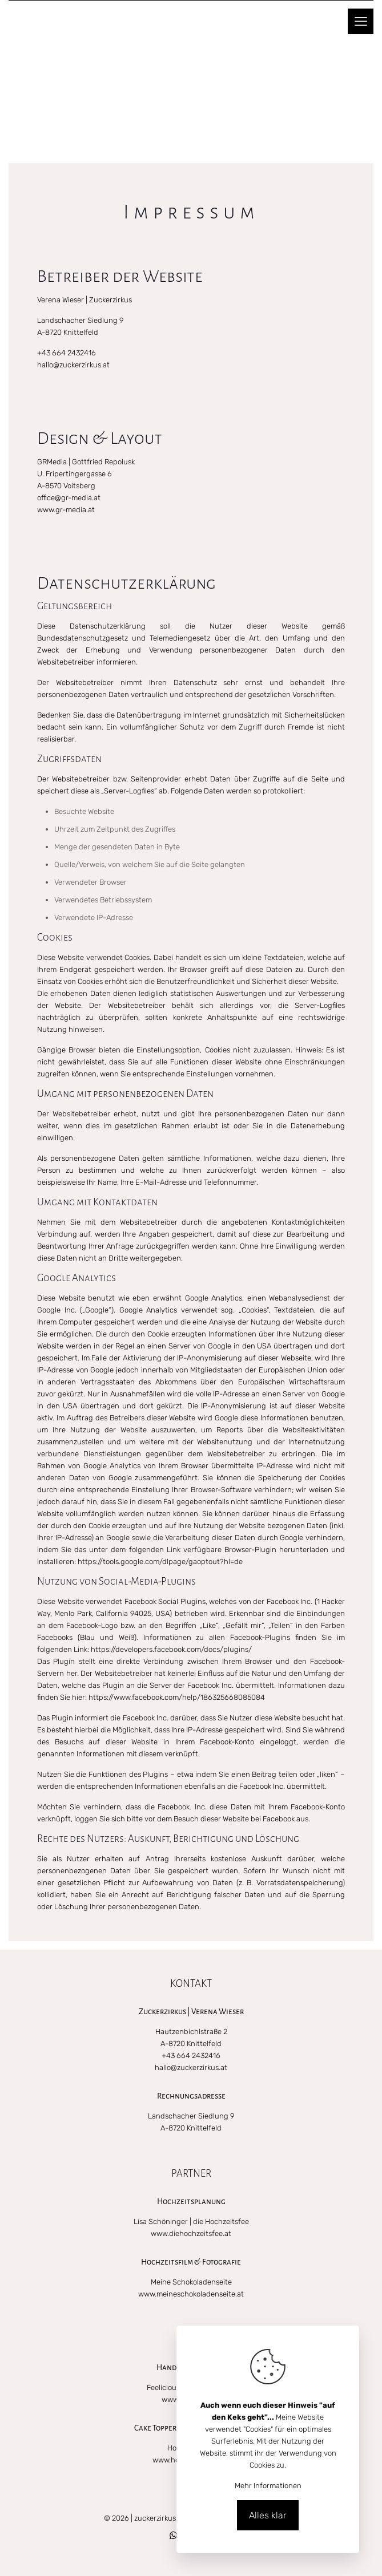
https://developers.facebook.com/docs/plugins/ (171, 1649)
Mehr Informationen (268, 2485)
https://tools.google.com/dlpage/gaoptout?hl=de (160, 1561)
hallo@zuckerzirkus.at (73, 365)
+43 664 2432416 (66, 353)
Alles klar (268, 2515)
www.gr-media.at (66, 509)
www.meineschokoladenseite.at (191, 2294)
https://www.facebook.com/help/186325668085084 (177, 1697)
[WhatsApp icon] (173, 2535)
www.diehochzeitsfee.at (191, 2233)
